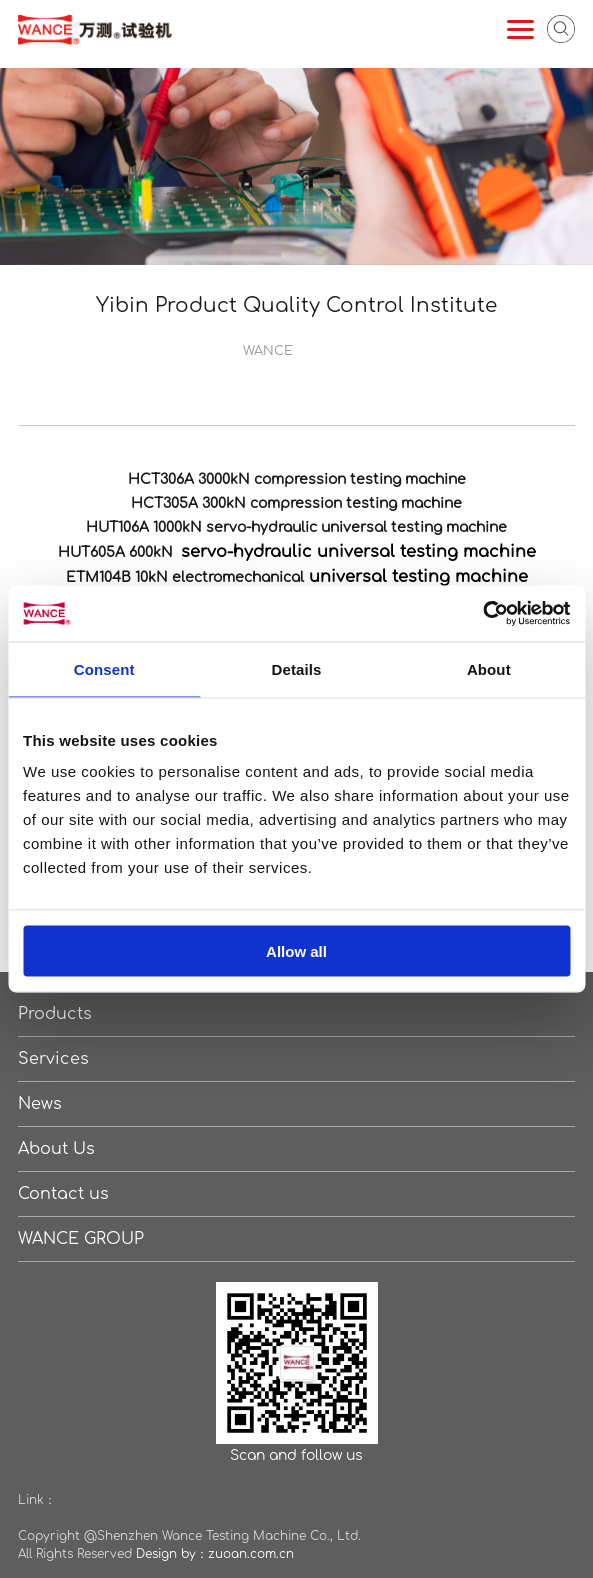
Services (53, 1059)
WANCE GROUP (81, 1239)
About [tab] (489, 668)
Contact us (63, 1194)
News (40, 1104)
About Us (56, 1149)
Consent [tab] (104, 668)
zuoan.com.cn (251, 1554)
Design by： (172, 1554)
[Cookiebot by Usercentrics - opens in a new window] (482, 614)
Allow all (296, 951)
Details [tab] (297, 668)
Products (55, 1014)
